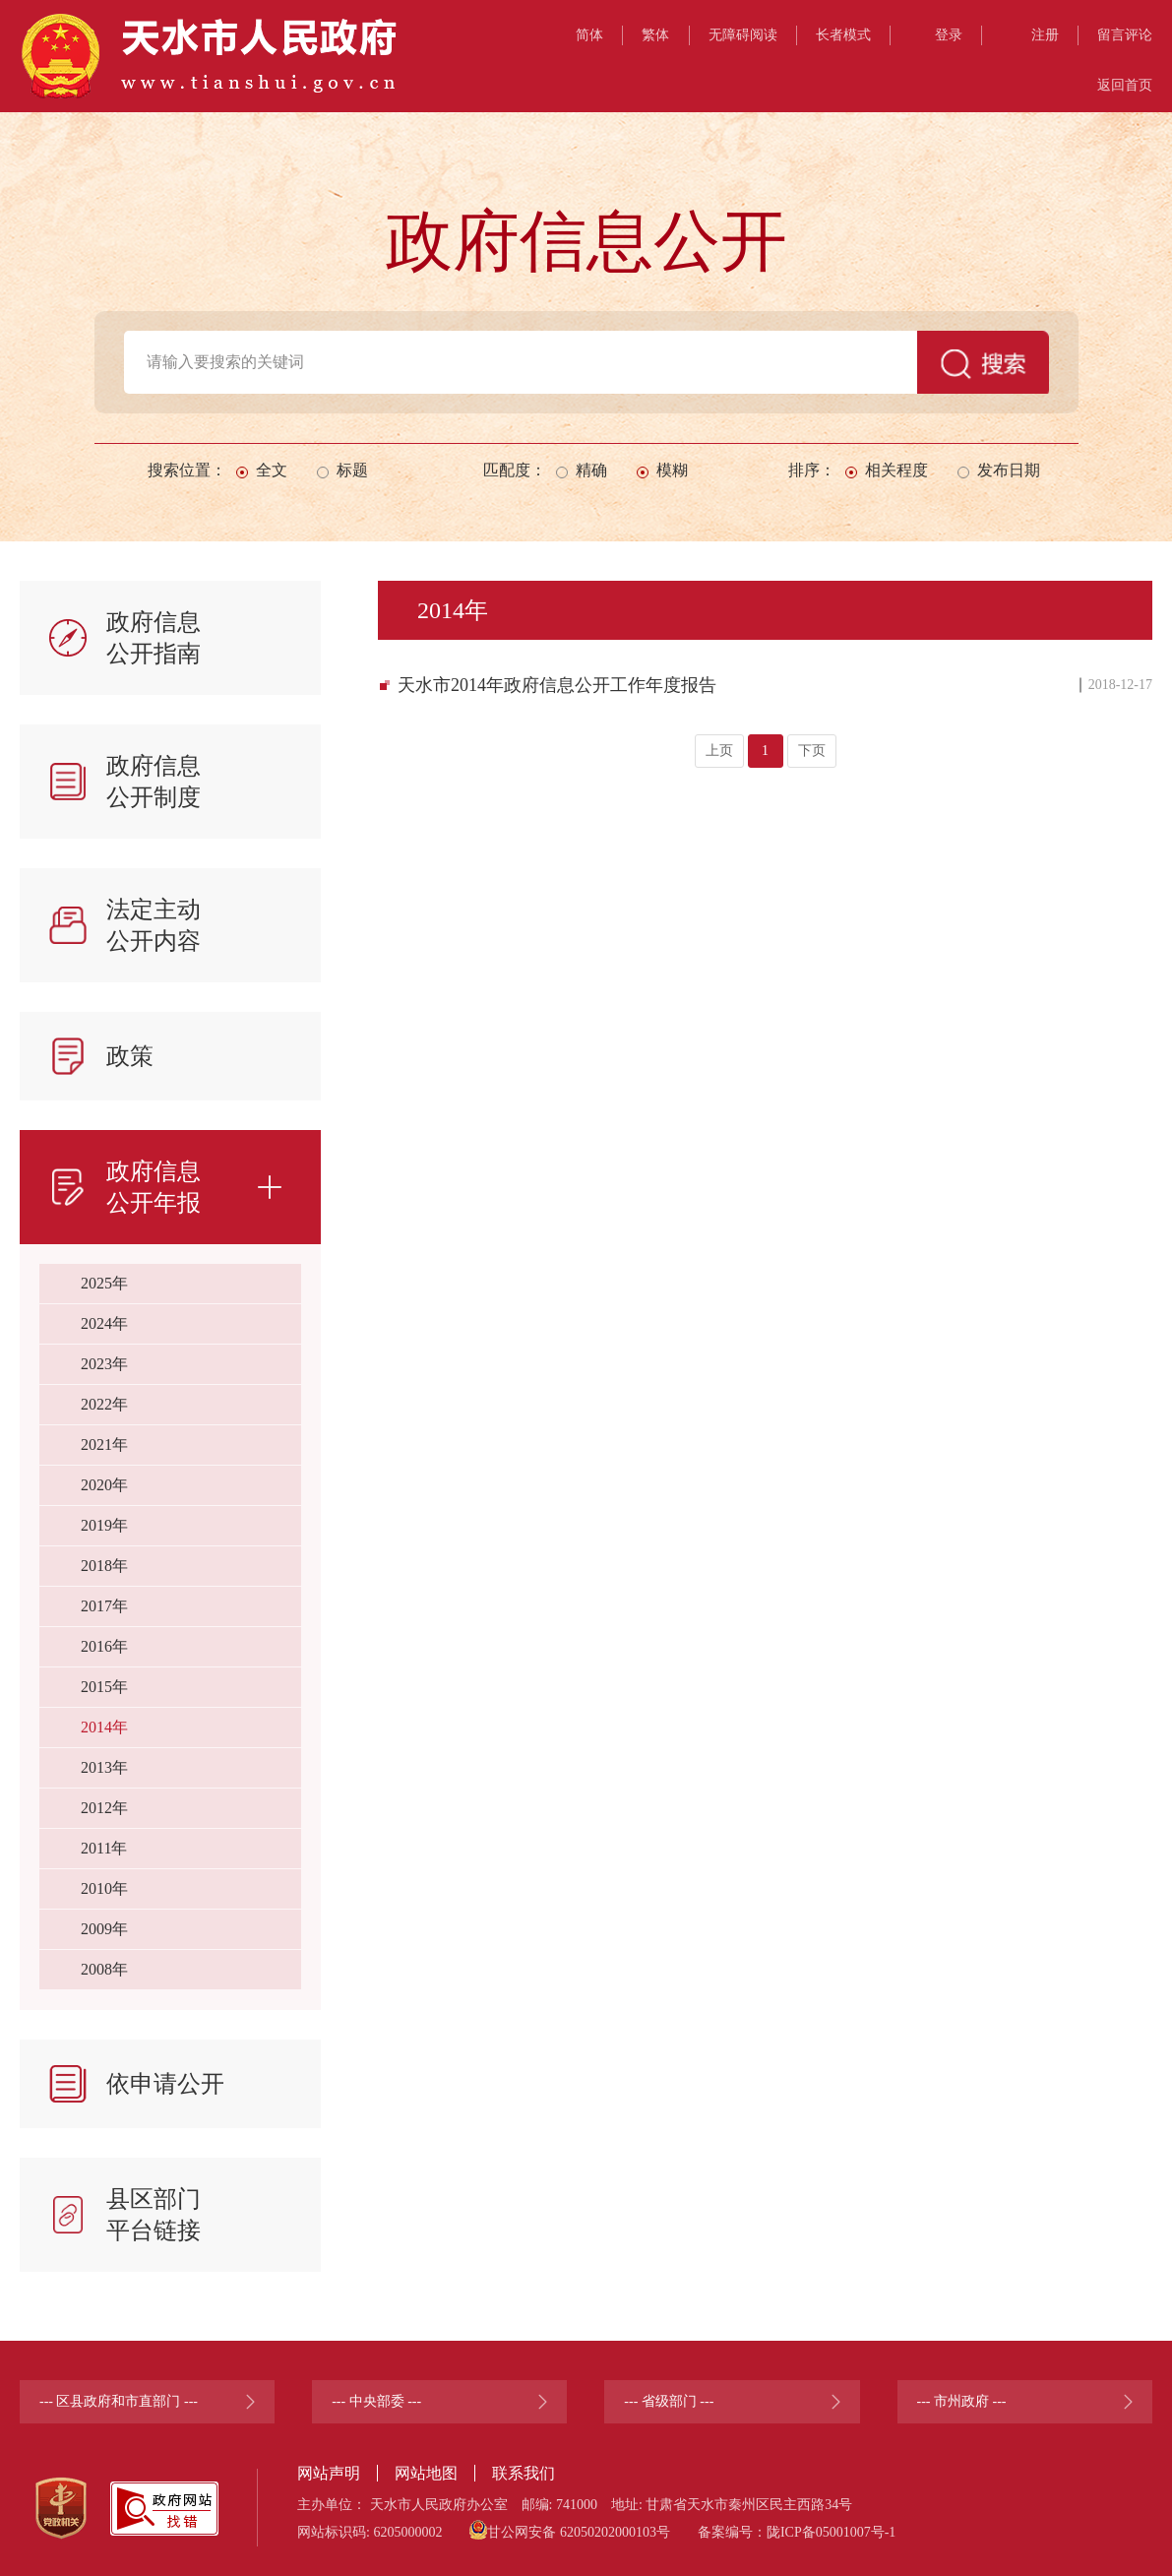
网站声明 (328, 2473)
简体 (589, 35)
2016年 (104, 1646)
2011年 (104, 1848)
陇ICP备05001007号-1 (831, 2532)
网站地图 (426, 2473)
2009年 (104, 1928)
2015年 (104, 1686)
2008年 (104, 1969)
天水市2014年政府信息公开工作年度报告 (557, 685)
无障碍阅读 (743, 35)
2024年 (104, 1323)
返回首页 (1124, 85)
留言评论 (1124, 35)
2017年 (104, 1606)
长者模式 (843, 35)
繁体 (655, 35)
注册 (1045, 35)
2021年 (104, 1444)
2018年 (104, 1565)
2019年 (104, 1525)
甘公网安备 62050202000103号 (569, 2530)
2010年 (104, 1888)
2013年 (104, 1767)
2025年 (104, 1283)
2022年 (104, 1404)
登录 (948, 35)
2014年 (104, 1727)
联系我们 (523, 2473)
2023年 (104, 1363)
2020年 (104, 1484)
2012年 (104, 1807)
